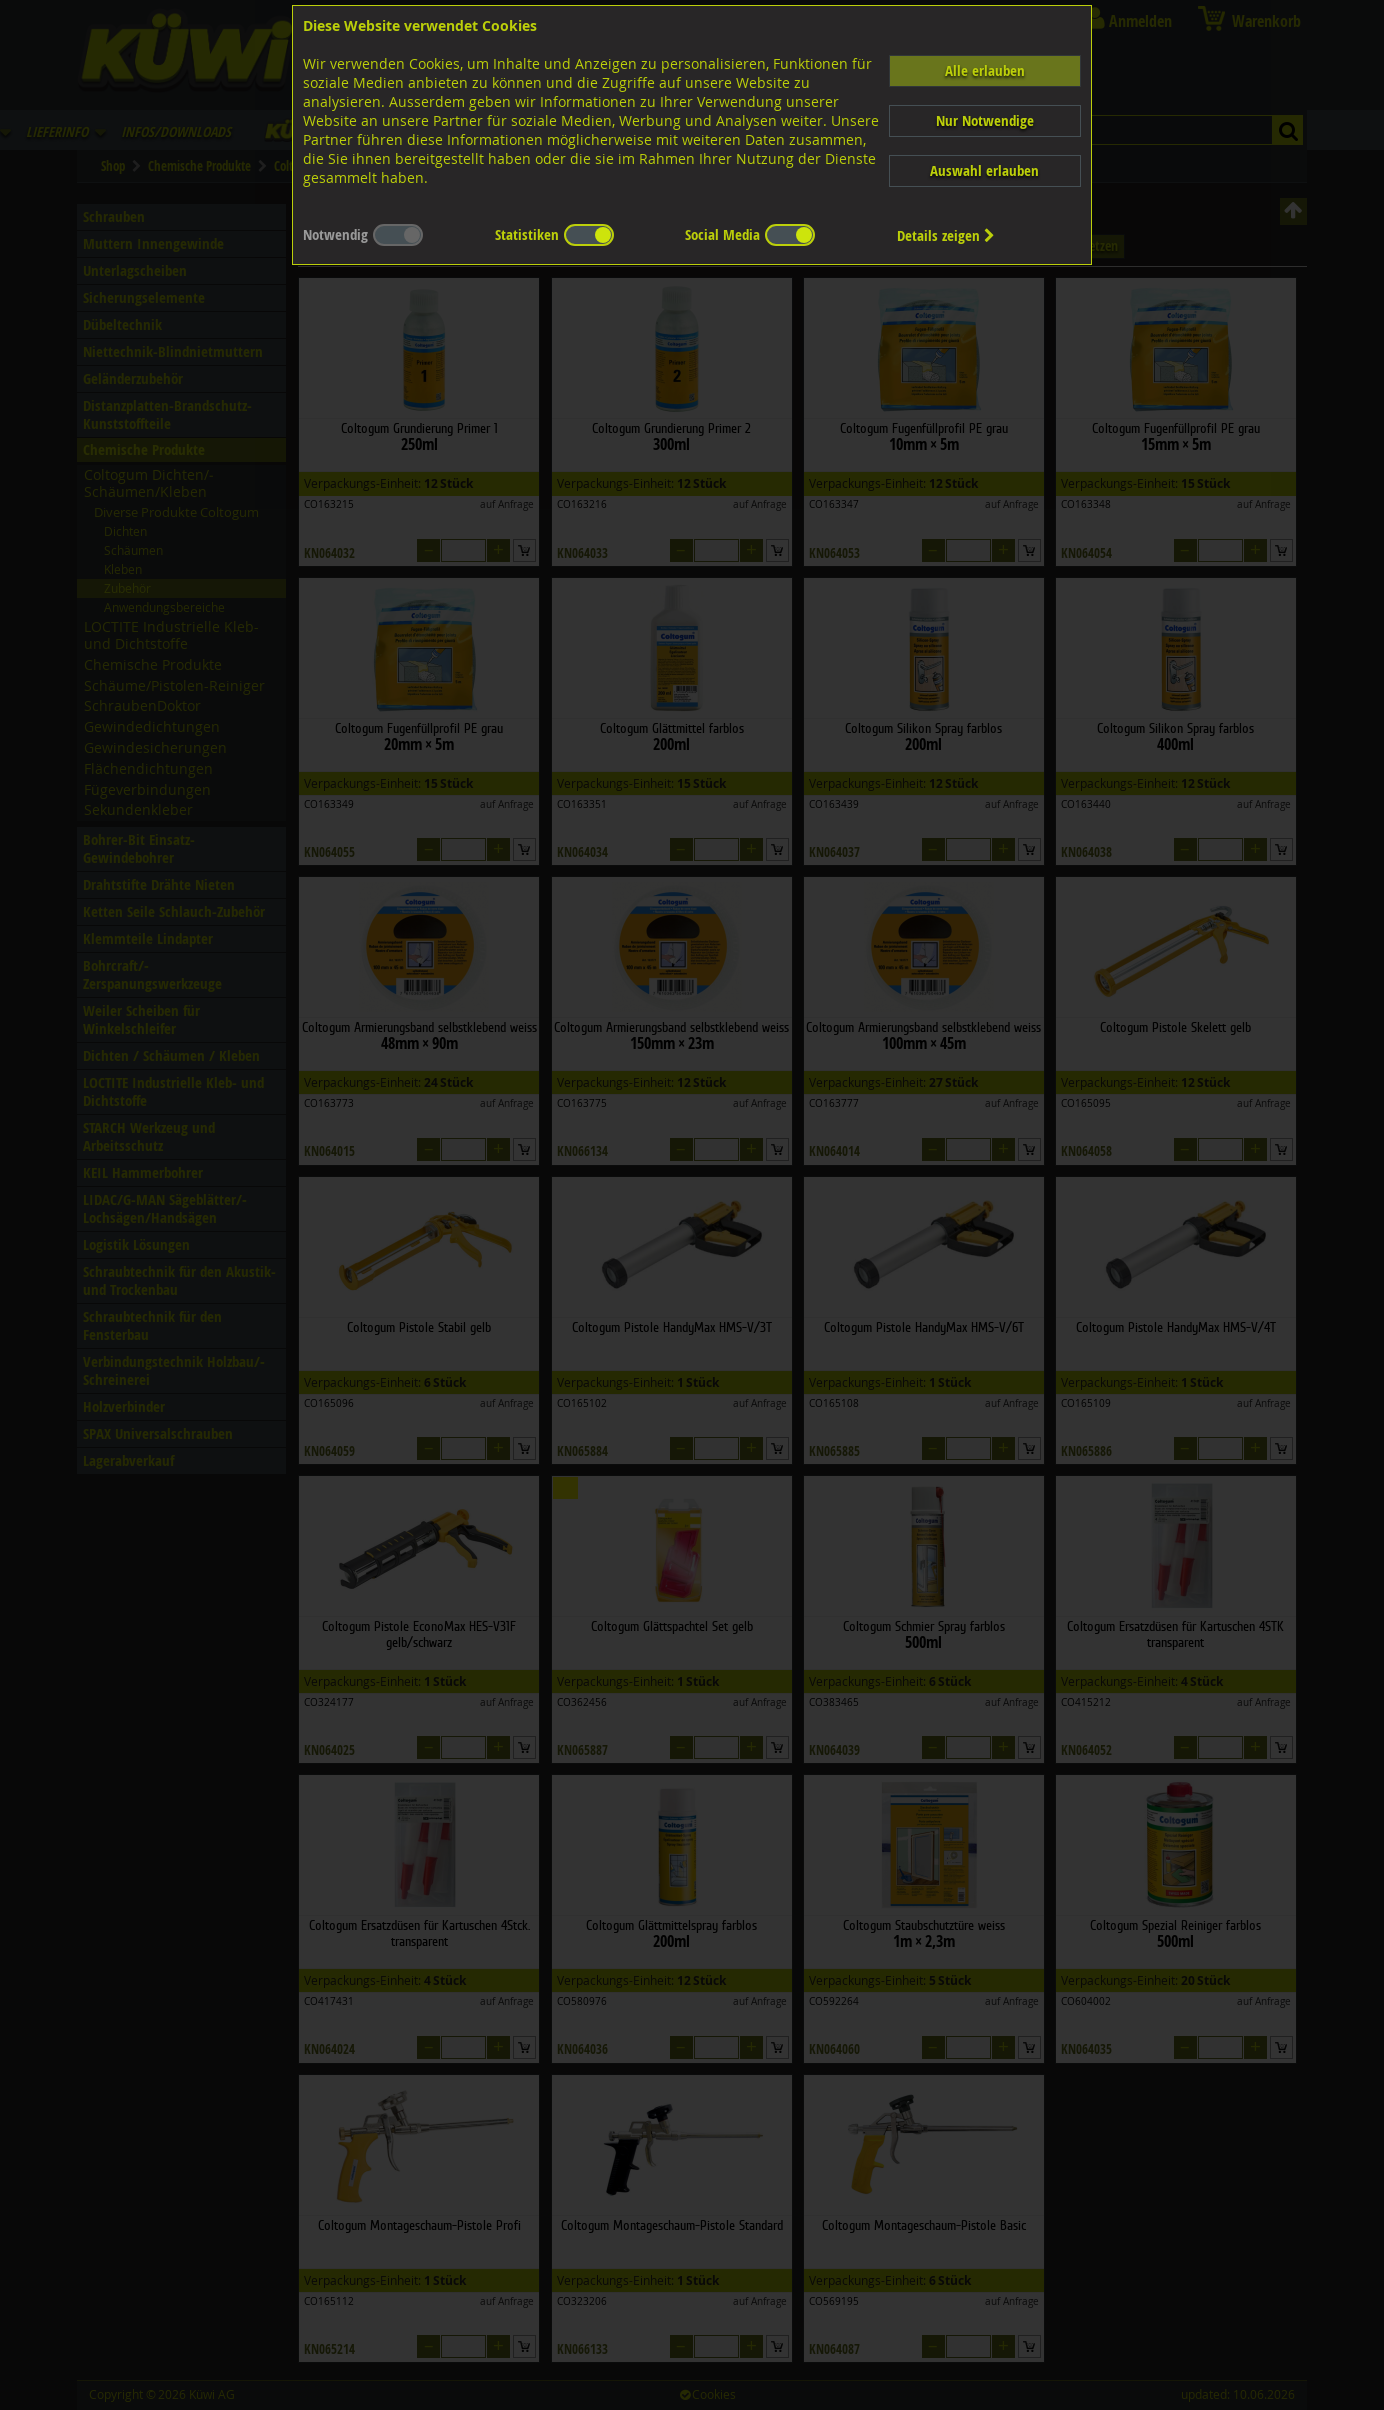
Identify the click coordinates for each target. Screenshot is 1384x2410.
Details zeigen (946, 235)
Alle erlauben (985, 70)
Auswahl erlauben (984, 170)
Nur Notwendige (985, 120)
